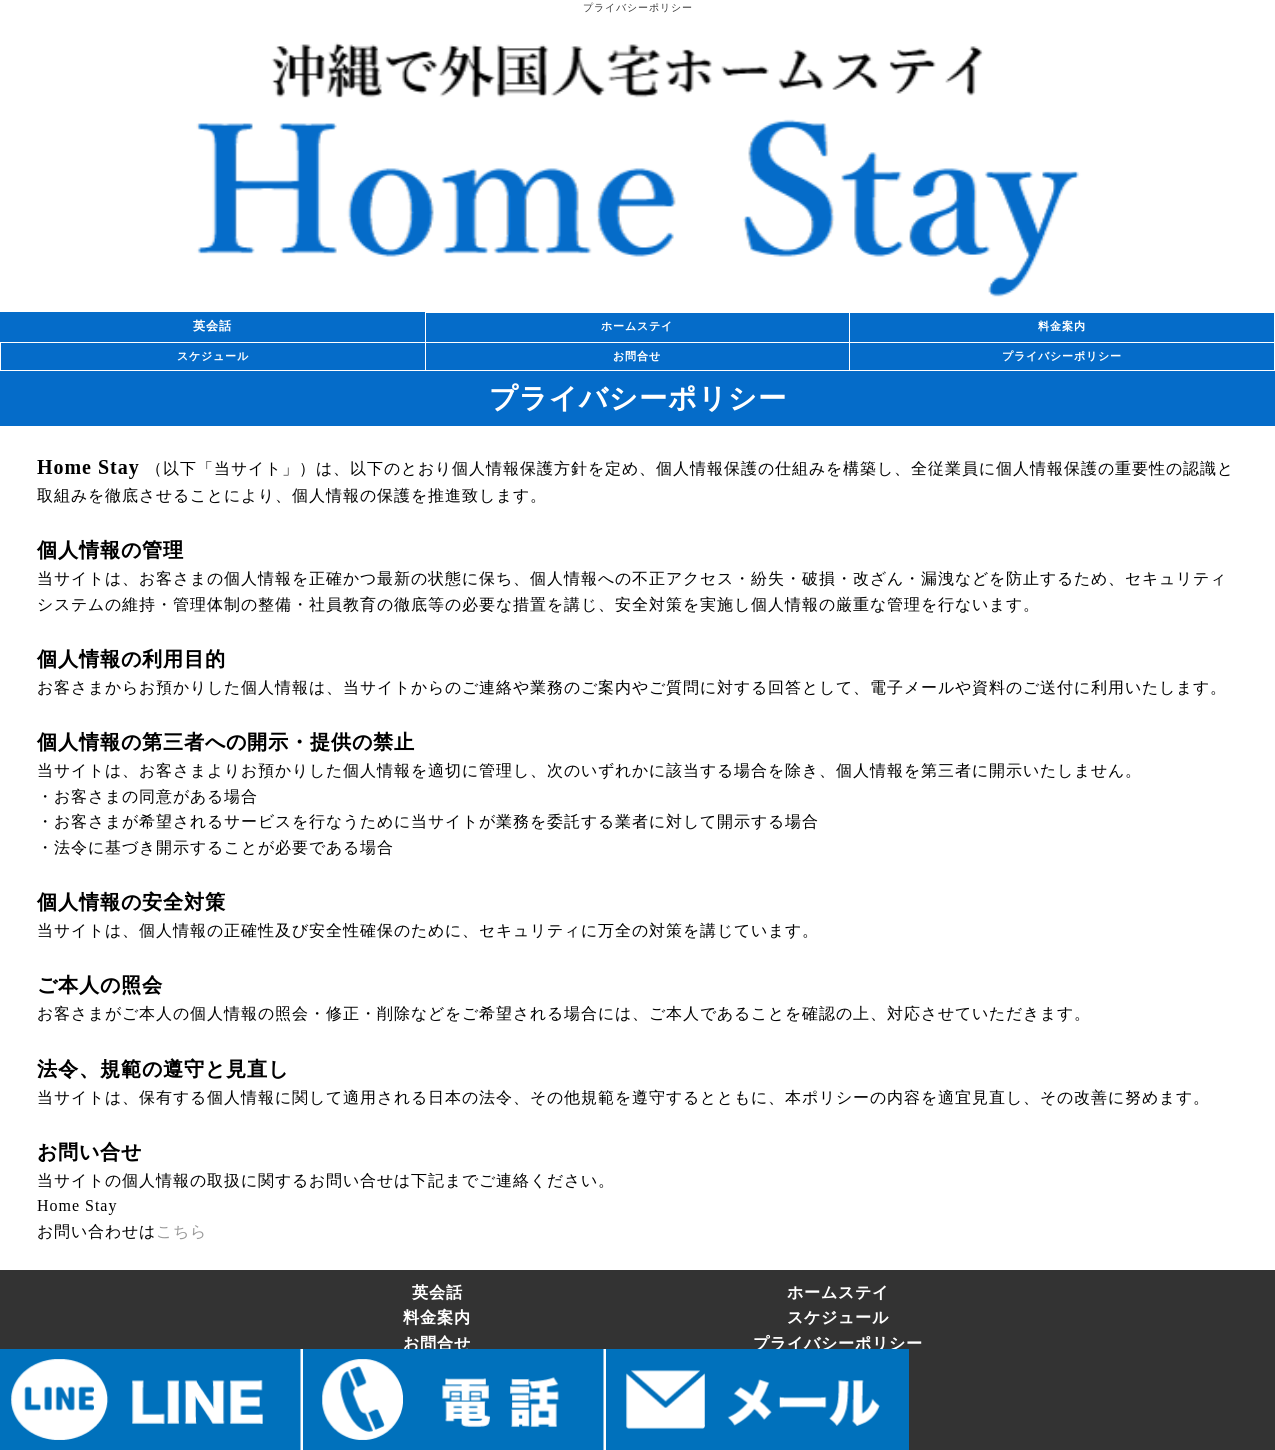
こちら (181, 1231)
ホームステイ (637, 326)
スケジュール (213, 356)
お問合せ (637, 356)
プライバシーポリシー (1062, 356)
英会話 (212, 326)
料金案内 (1062, 326)
